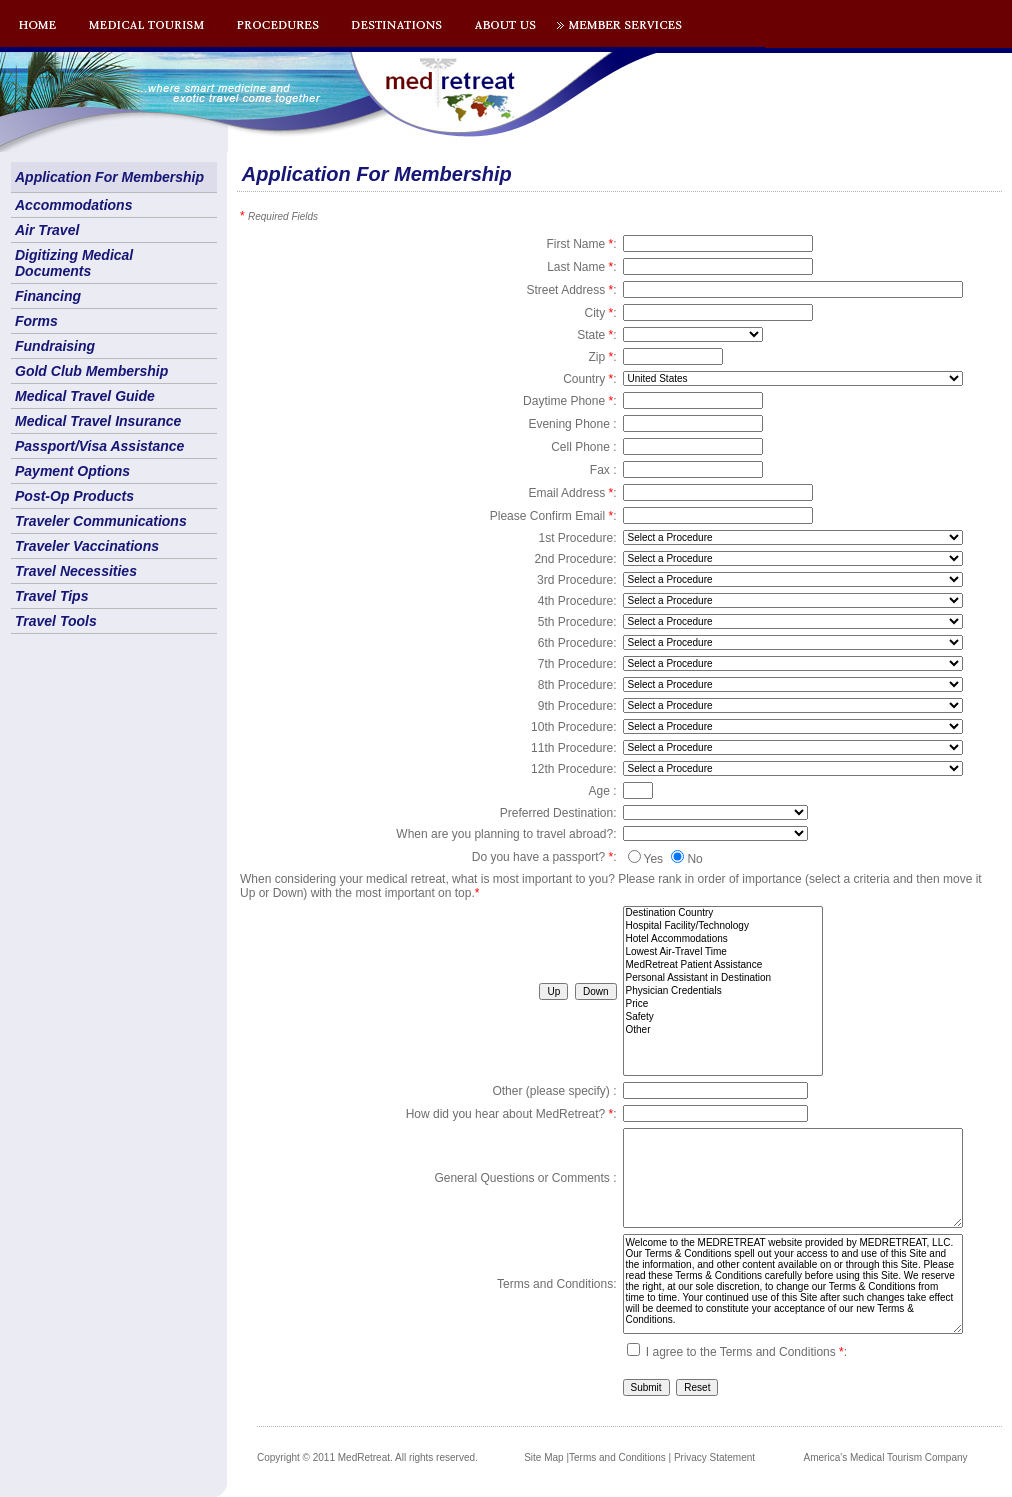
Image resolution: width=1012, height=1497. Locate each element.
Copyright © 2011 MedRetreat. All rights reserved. (367, 1457)
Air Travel (47, 230)
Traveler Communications (101, 521)
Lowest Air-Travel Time (723, 952)
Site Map (543, 1457)
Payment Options (72, 471)
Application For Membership (109, 177)
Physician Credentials (723, 991)
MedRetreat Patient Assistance (723, 965)
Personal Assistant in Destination (723, 978)
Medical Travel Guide (85, 396)
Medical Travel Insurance (98, 421)
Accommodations (73, 205)
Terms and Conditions (617, 1457)
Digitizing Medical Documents (74, 263)
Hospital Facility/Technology (723, 926)
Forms (36, 321)
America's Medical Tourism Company (886, 1457)
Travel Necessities (76, 571)
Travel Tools (56, 621)
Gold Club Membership (91, 371)
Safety (723, 1017)
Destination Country (723, 913)
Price (723, 1004)
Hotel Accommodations (723, 939)
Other (723, 1030)
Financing (48, 296)
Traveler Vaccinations (87, 546)
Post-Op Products (74, 496)
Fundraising (55, 346)
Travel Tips (51, 596)
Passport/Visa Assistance (99, 446)
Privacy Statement (714, 1457)
